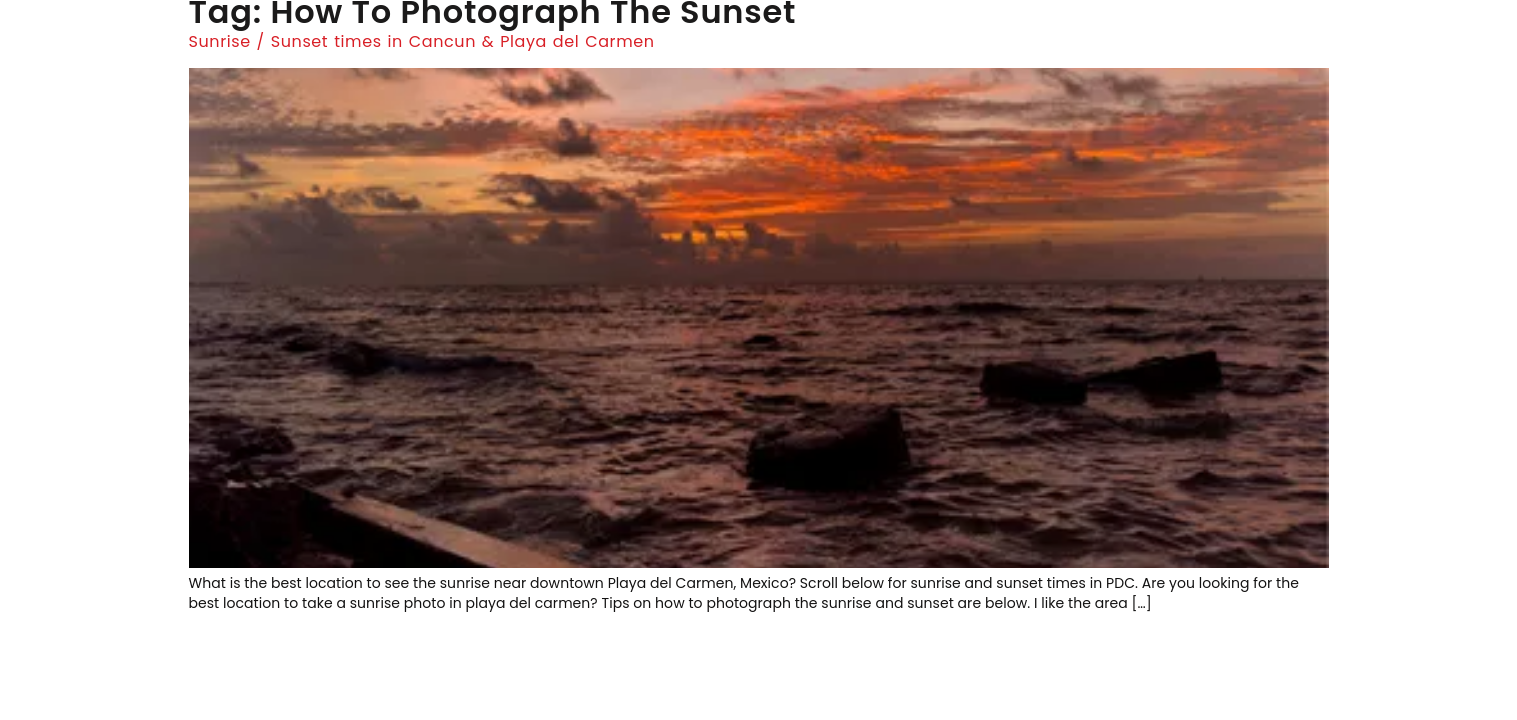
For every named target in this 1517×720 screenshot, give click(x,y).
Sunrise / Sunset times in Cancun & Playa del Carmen (422, 41)
